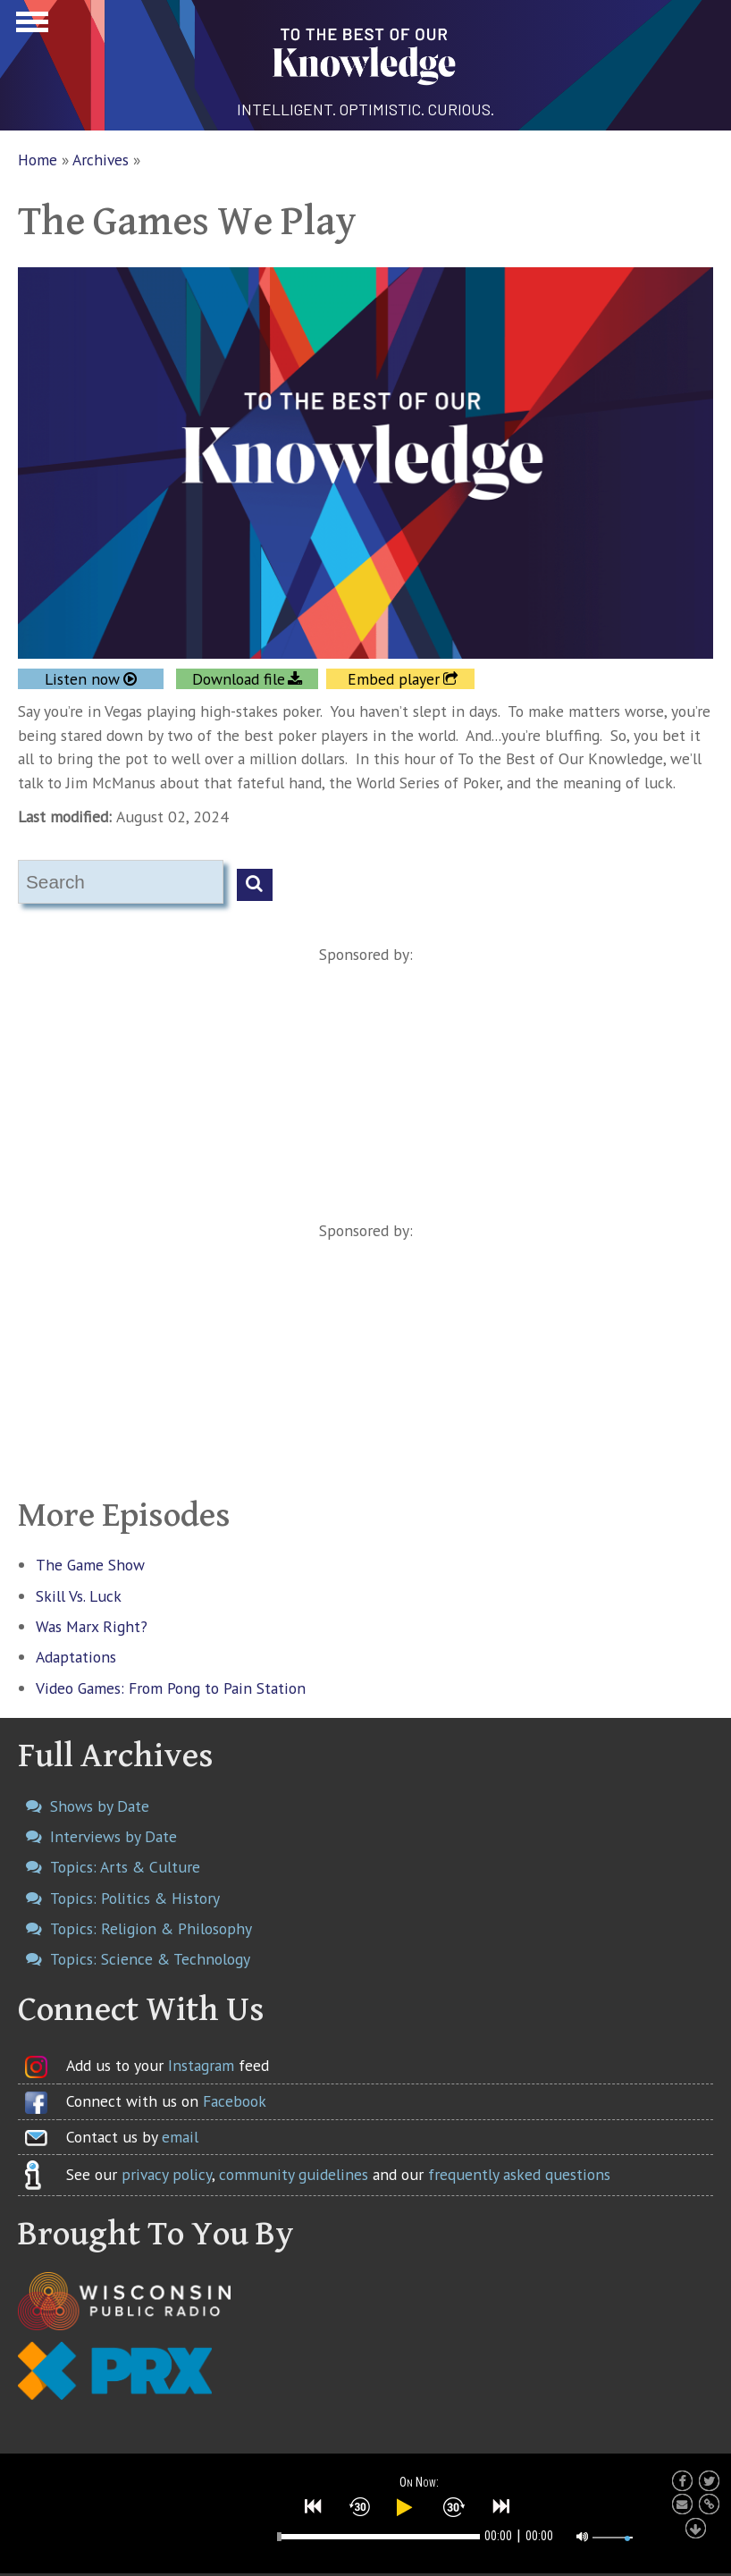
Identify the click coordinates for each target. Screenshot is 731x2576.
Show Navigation (29, 27)
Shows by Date (99, 1806)
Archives (100, 159)
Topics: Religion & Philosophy (151, 1928)
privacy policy (167, 2174)
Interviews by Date (113, 1836)
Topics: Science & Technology (150, 1959)
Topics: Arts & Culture (125, 1866)
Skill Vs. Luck (79, 1596)
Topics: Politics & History (135, 1898)
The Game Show (90, 1564)
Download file (238, 679)
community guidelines (293, 2174)
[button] (314, 2506)
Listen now (82, 679)
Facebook (234, 2101)
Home (37, 159)
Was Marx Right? (91, 1626)
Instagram (201, 2065)
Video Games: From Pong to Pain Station (171, 1688)
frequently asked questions (519, 2174)
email (180, 2136)
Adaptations (76, 1656)
